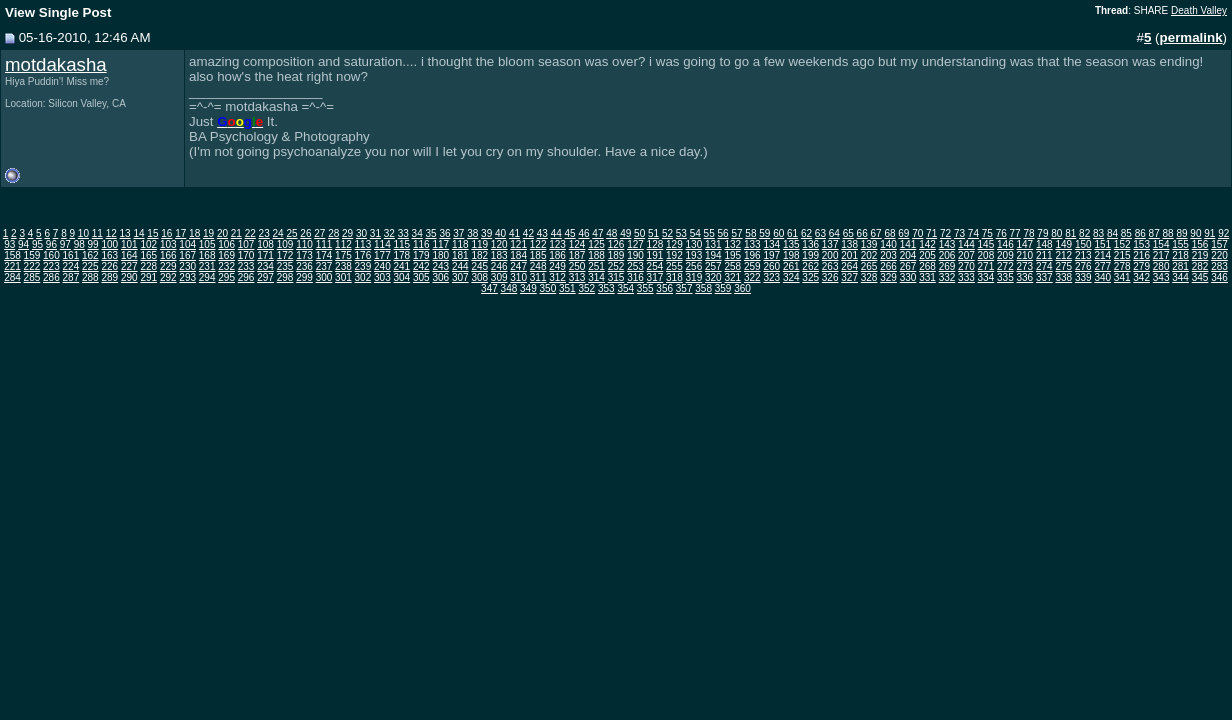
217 (1161, 255)
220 (1219, 255)
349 (528, 288)
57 (736, 233)
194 (713, 255)
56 (723, 233)
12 (111, 233)
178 (402, 255)
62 (806, 233)
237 (324, 266)
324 (791, 277)
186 (557, 255)
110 (304, 244)
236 (304, 266)
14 (138, 233)
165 (148, 255)
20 (222, 233)
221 (12, 266)
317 (655, 277)
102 (148, 244)
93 (9, 244)
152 (1122, 244)
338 (1063, 277)
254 (655, 266)
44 (556, 233)
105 (207, 244)
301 (343, 277)
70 (917, 233)
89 (1181, 233)
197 (771, 255)
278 (1122, 266)
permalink (1191, 37)
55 (709, 233)
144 (966, 244)
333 (966, 277)
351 (567, 288)
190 (635, 255)
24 (278, 233)
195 (732, 255)
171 (265, 255)
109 (285, 244)
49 (625, 233)
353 (606, 288)
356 (664, 288)
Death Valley (1199, 10)
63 (820, 233)
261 (791, 266)
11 (97, 233)
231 (207, 266)
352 (586, 288)
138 (849, 244)
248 (538, 266)
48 (611, 233)
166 (168, 255)
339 (1083, 277)
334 (986, 277)
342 (1141, 277)
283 (1219, 266)
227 (129, 266)
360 (742, 288)
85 (1126, 233)
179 (421, 255)
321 (732, 277)
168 (207, 255)
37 (458, 233)
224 (71, 266)
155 (1180, 244)
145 (986, 244)
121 (518, 244)
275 (1063, 266)
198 (791, 255)
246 (499, 266)
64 (834, 233)
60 (778, 233)
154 (1161, 244)
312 (557, 277)
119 (479, 244)
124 (577, 244)
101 (129, 244)
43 (542, 233)
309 (499, 277)
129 (674, 244)
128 (655, 244)
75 (987, 233)
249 (557, 266)
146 (1005, 244)
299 (304, 277)
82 (1084, 233)
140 (888, 244)
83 (1098, 233)
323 (771, 277)
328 (869, 277)
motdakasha (56, 64)
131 (713, 244)
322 (752, 277)
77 (1015, 233)
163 (109, 255)
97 (65, 244)
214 (1102, 255)
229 (168, 266)
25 (291, 233)
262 (810, 266)
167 (187, 255)
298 (285, 277)
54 (695, 233)
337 (1044, 277)
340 (1102, 277)
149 (1063, 244)
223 (51, 266)
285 (32, 277)
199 (810, 255)
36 (444, 233)
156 (1200, 244)
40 (500, 233)
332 (947, 277)
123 (557, 244)
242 (421, 266)
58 (750, 233)
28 (333, 233)
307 (460, 277)
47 (597, 233)
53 (681, 233)
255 (674, 266)
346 (1219, 277)
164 (129, 255)
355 (645, 288)
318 (674, 277)
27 (319, 233)
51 (653, 233)
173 (304, 255)
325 (810, 277)
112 (343, 244)
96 (51, 244)
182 (479, 255)
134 (771, 244)
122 (538, 244)
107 (246, 244)
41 (514, 233)
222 (32, 266)
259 (752, 266)
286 (51, 277)
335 (1005, 277)
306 (440, 277)
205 (927, 255)
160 (51, 255)
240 (382, 266)
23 (264, 233)
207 (966, 255)
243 (440, 266)
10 (83, 233)
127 (635, 244)
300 (324, 277)
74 (973, 233)
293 (187, 277)
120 (499, 244)
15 (152, 233)
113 (363, 244)
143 (947, 244)
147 (1025, 244)
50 (639, 233)
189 (616, 255)
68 (889, 233)
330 (908, 277)
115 (402, 244)
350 (548, 288)
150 (1083, 244)
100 (109, 244)
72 (945, 233)
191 (655, 255)
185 (538, 255)
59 (764, 233)
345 (1200, 277)
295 (226, 277)
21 (236, 233)
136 (810, 244)
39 (486, 233)
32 (389, 233)
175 (343, 255)
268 (927, 266)
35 (430, 233)
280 (1161, 266)
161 (71, 255)
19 (208, 233)
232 (226, 266)
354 (625, 288)
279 (1141, 266)
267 (908, 266)
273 (1025, 266)
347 (489, 288)
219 (1200, 255)
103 (168, 244)
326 (830, 277)
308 (479, 277)
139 (869, 244)
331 (927, 277)
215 (1122, 255)
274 (1044, 266)
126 (616, 244)
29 (347, 233)
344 (1180, 277)
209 (1005, 255)
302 (363, 277)
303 (382, 277)
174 (324, 255)
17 (180, 233)
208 (986, 255)
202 (869, 255)
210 (1025, 255)
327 (849, 277)
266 (888, 266)
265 (869, 266)
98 (79, 244)
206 (947, 255)
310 (518, 277)
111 (324, 244)
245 (479, 266)
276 (1083, 266)
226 (109, 266)
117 (440, 244)
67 (875, 233)
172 (285, 255)
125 (596, 244)
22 (250, 233)
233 (246, 266)
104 (187, 244)
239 (363, 266)
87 (1154, 233)
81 (1070, 233)
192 (674, 255)
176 (363, 255)
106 (226, 244)
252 (616, 266)
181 (460, 255)
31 (375, 233)
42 (528, 233)
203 (888, 255)
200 (830, 255)
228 (148, 266)
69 (903, 233)
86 (1140, 233)
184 (518, 255)
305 (421, 277)
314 (596, 277)
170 (246, 255)
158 (12, 255)
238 (343, 266)
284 (12, 277)
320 (713, 277)
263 (830, 266)
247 (518, 266)
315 (616, 277)
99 (93, 244)
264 (849, 266)
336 (1025, 277)
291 (148, 277)
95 (37, 244)
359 (723, 288)
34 (417, 233)
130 (694, 244)
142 (927, 244)
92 (1223, 233)
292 (168, 277)
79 (1042, 233)
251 (596, 266)
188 (596, 255)
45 (570, 233)
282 (1200, 266)
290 (129, 277)
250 (577, 266)
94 (23, 244)
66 (862, 233)
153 (1141, 244)
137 (830, 244)
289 (109, 277)
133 (752, 244)
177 (382, 255)
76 (1001, 233)
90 (1195, 233)
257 (713, 266)
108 (265, 244)
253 (635, 266)
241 (402, 266)
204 (908, 255)
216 (1141, 255)
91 (1209, 233)
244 (460, 266)
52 (667, 233)
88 (1168, 233)
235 (285, 266)
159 (32, 255)
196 (752, 255)
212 (1063, 255)
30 (361, 233)
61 (792, 233)
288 (90, 277)
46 (583, 233)
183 (499, 255)
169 (226, 255)
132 (732, 244)
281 (1180, 266)
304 (402, 277)
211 (1044, 255)
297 (265, 277)
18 (194, 233)
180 (440, 255)
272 (1005, 266)
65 (848, 233)
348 (509, 288)
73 (959, 233)
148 (1044, 244)
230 (187, 266)
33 (403, 233)
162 (90, 255)
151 (1102, 244)
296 (246, 277)
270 (966, 266)
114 (382, 244)
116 (421, 244)
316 (635, 277)
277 (1102, 266)
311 (538, 277)
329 (888, 277)
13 (125, 233)
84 (1112, 233)
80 (1056, 233)
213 (1083, 255)
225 (90, 266)
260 (771, 266)
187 (577, 255)
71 (931, 233)
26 (305, 233)
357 (684, 288)
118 (460, 244)
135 (791, 244)
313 (577, 277)
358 (703, 288)
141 (908, 244)
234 (265, 266)
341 (1122, 277)
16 (166, 233)
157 (1219, 244)
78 (1028, 233)
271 (986, 266)
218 (1180, 255)
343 (1161, 277)
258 (732, 266)
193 (694, 255)
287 (71, 277)
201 (849, 255)
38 (472, 233)
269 (947, 266)
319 (694, 277)
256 (694, 266)
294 (207, 277)
